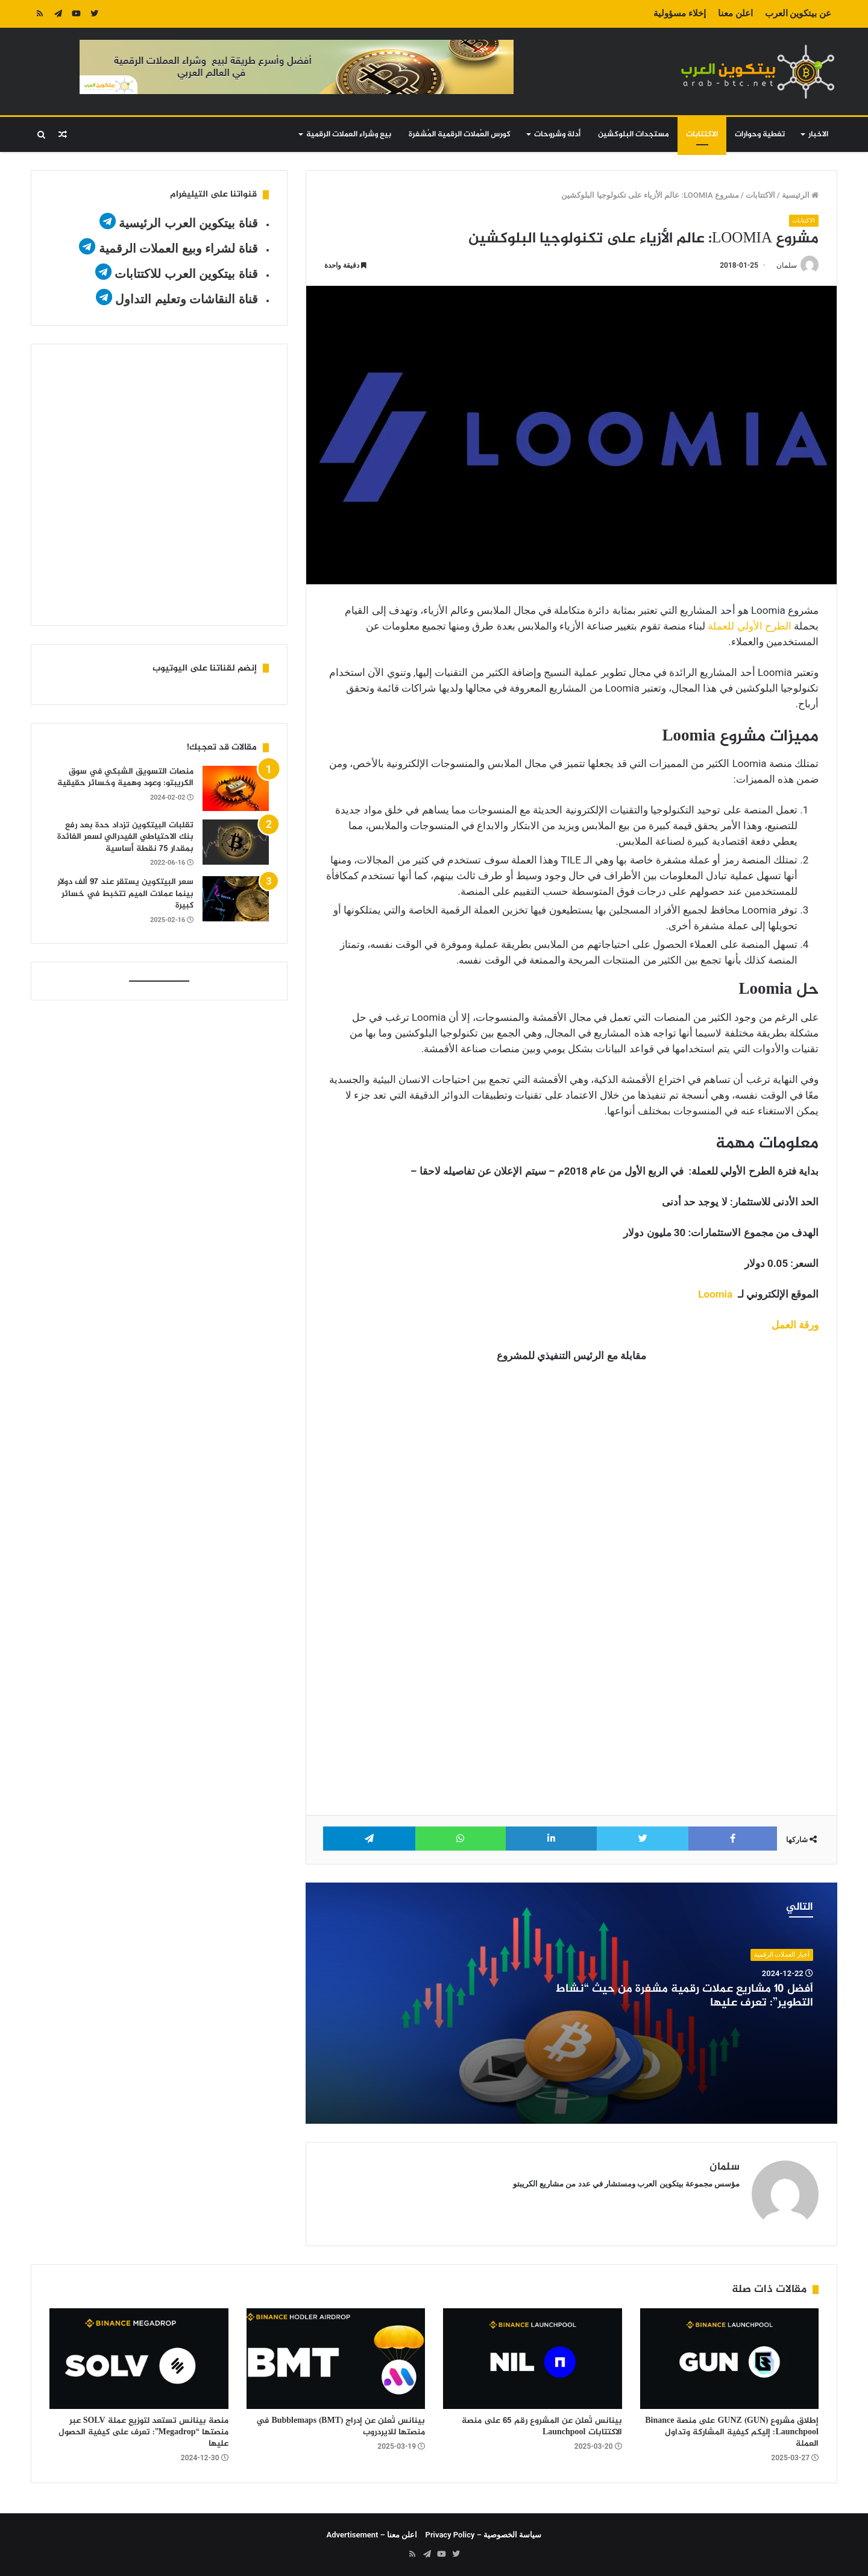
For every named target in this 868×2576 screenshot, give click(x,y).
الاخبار (818, 134)
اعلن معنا (735, 13)
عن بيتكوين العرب (798, 13)
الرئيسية (800, 195)
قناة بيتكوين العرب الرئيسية (188, 223)
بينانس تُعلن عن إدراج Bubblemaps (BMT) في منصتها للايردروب (340, 2426)
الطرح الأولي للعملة (749, 626)
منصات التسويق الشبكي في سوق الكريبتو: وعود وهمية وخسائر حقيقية (125, 778)
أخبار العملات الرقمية (782, 1955)
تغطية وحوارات (760, 134)
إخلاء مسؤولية (679, 13)
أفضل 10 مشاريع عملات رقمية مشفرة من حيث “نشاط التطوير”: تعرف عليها (684, 1996)
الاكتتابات (702, 134)
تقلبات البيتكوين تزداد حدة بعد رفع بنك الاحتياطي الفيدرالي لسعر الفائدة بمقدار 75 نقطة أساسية (125, 837)
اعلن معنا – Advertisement (372, 2534)
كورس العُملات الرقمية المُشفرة (460, 134)
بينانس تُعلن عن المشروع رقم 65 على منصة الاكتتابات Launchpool (542, 2426)
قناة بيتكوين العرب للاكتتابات (185, 273)
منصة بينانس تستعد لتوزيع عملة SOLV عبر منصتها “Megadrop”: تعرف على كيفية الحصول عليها (143, 2432)
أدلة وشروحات (557, 134)
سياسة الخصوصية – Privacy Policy (484, 2534)
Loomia (715, 1294)
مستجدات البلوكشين (633, 134)
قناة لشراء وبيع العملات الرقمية (178, 248)
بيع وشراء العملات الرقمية (348, 134)
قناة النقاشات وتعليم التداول (186, 299)
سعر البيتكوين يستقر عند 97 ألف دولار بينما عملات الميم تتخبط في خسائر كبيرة (125, 893)
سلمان (786, 266)
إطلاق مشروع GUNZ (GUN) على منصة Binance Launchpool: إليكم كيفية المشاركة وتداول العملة (732, 2432)
